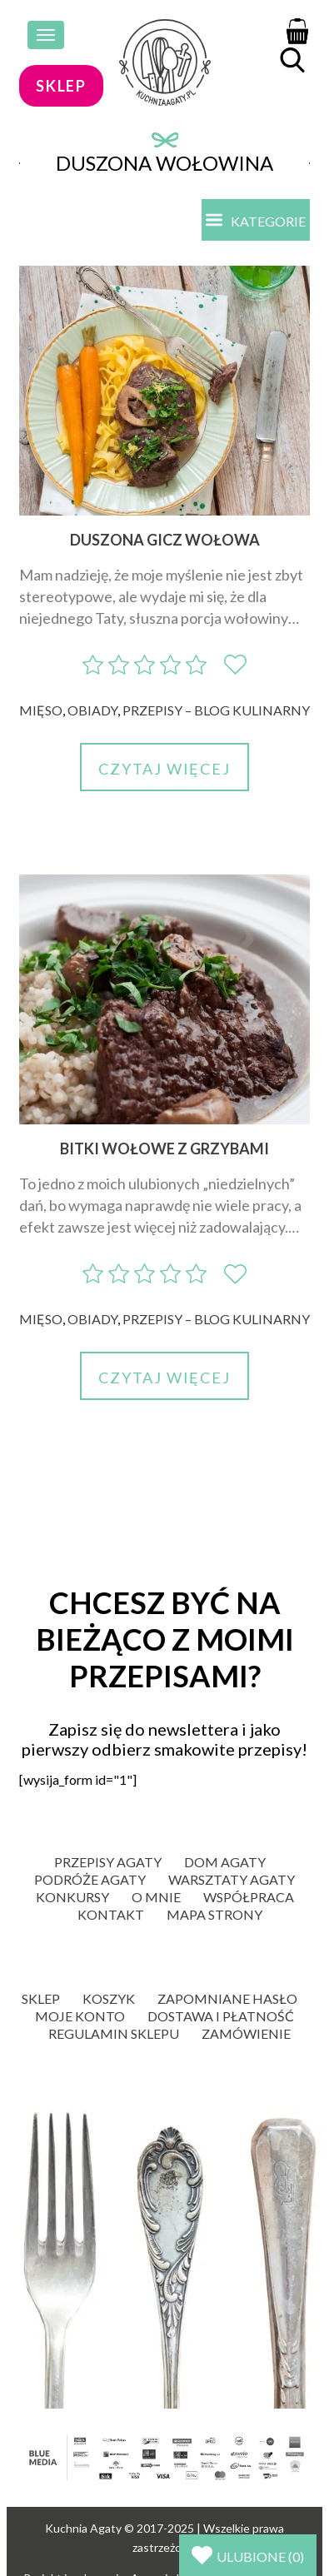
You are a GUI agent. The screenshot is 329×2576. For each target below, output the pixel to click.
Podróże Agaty (90, 1879)
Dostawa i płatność (220, 2016)
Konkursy (72, 1897)
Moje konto (80, 2016)
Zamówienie (246, 2033)
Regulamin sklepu (113, 2033)
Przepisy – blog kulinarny (216, 710)
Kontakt (110, 1914)
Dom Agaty (225, 1862)
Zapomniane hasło (227, 1998)
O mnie (156, 1897)
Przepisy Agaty (108, 1862)
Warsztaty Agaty (231, 1879)
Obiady (92, 710)
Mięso (40, 710)
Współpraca (248, 1897)
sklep (61, 86)
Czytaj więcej (164, 769)
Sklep (41, 1998)
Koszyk (108, 1998)
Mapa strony (214, 1914)
